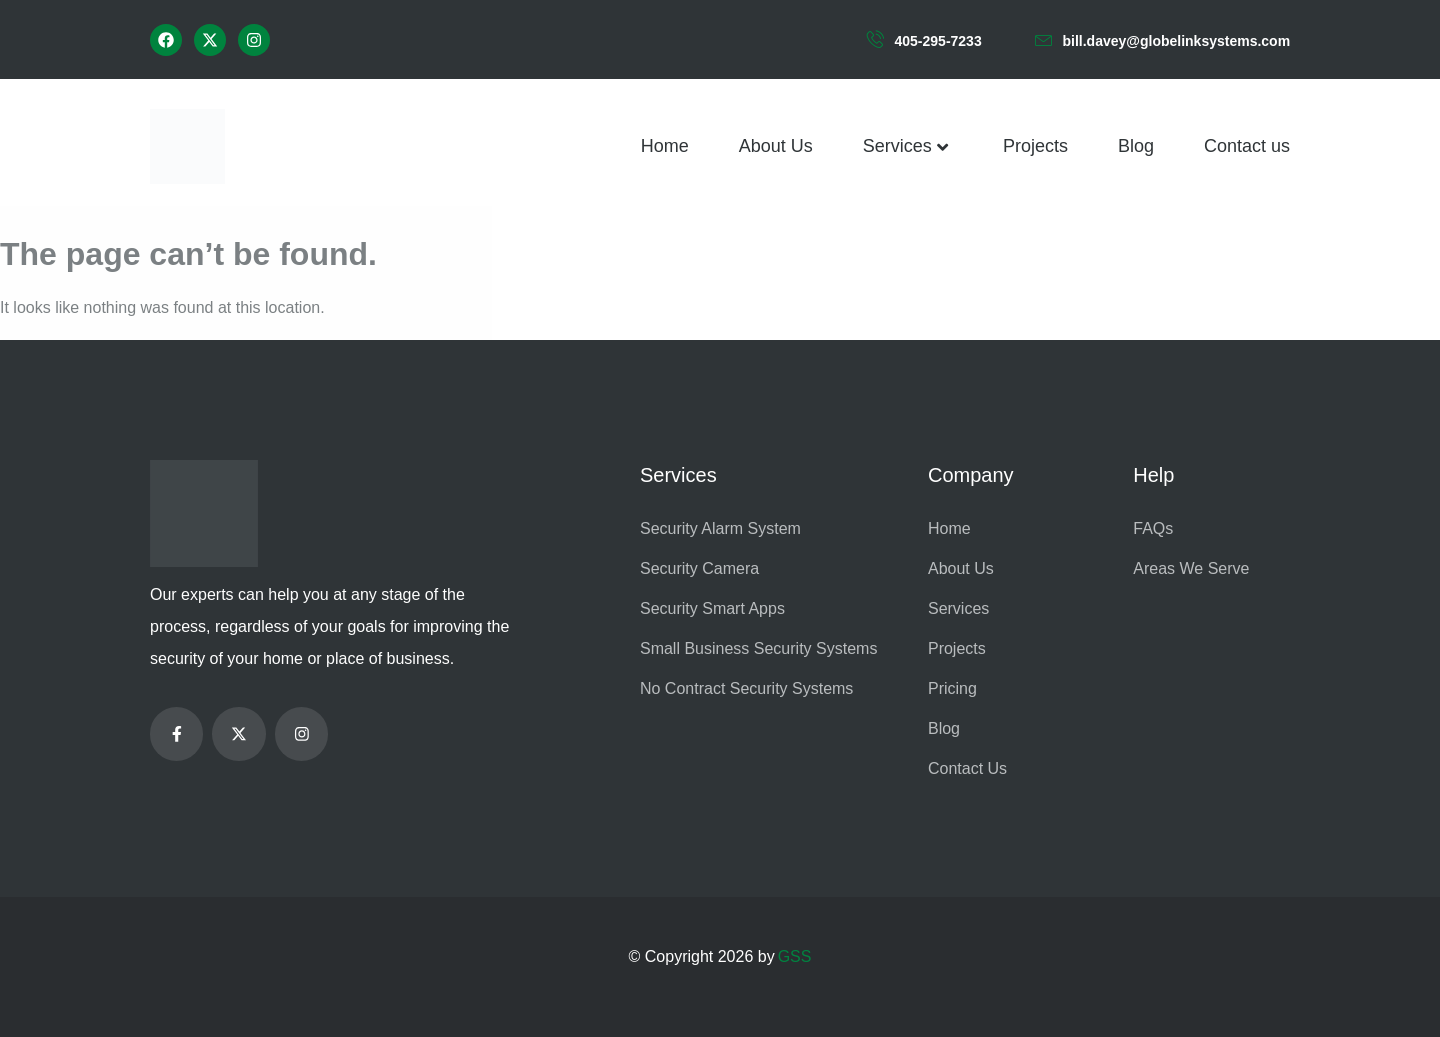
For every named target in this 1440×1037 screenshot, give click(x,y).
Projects (1035, 146)
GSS (795, 956)
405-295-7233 (938, 41)
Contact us (1247, 146)
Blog (1136, 146)
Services (908, 146)
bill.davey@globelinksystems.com (1177, 41)
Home (665, 146)
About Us (776, 146)
